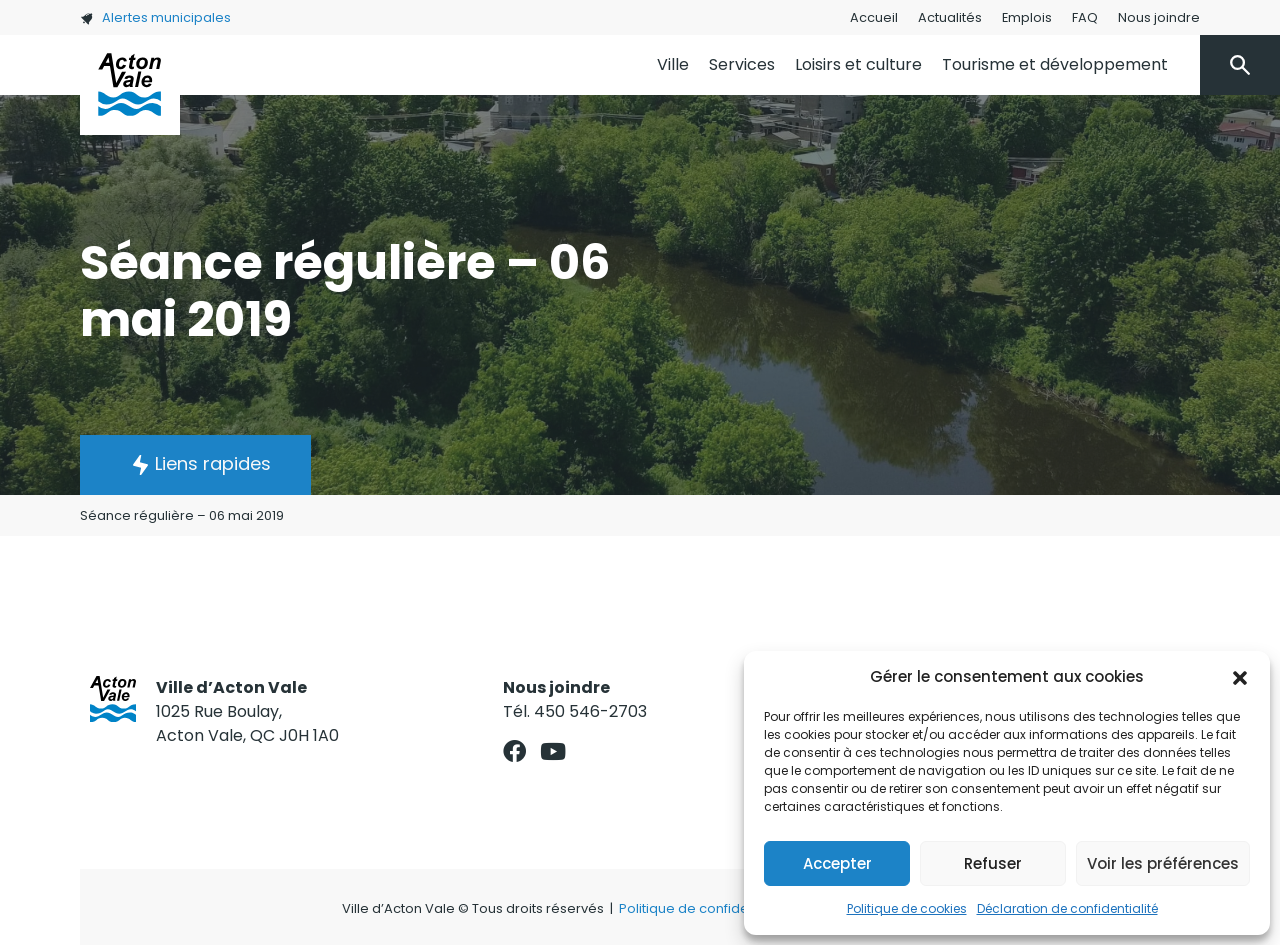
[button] (1240, 677)
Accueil (874, 17)
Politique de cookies (907, 908)
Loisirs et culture (858, 64)
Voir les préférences (1163, 863)
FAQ (1085, 17)
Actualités (950, 17)
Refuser (993, 863)
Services (742, 64)
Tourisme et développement (1055, 64)
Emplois (1027, 17)
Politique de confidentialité (705, 908)
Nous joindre (1159, 17)
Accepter (837, 863)
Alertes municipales (155, 17)
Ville (673, 64)
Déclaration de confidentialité (1067, 908)
